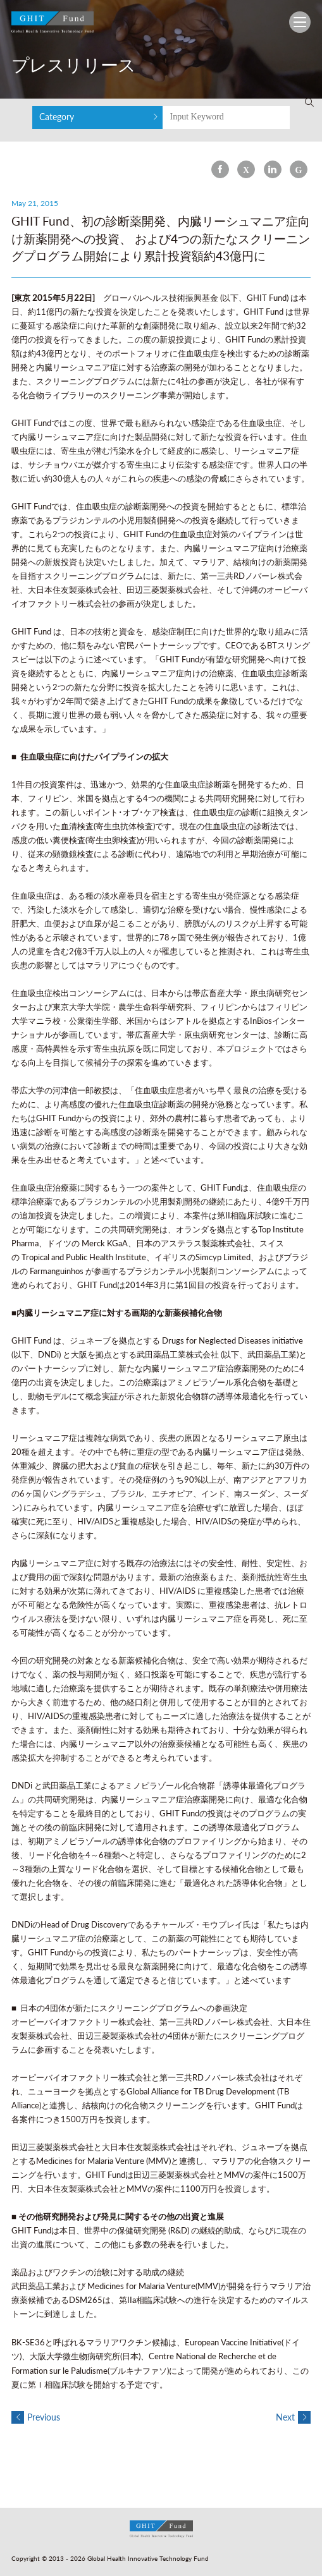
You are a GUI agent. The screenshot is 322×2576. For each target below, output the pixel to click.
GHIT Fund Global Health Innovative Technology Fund (52, 25)
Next (293, 2417)
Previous (35, 2417)
